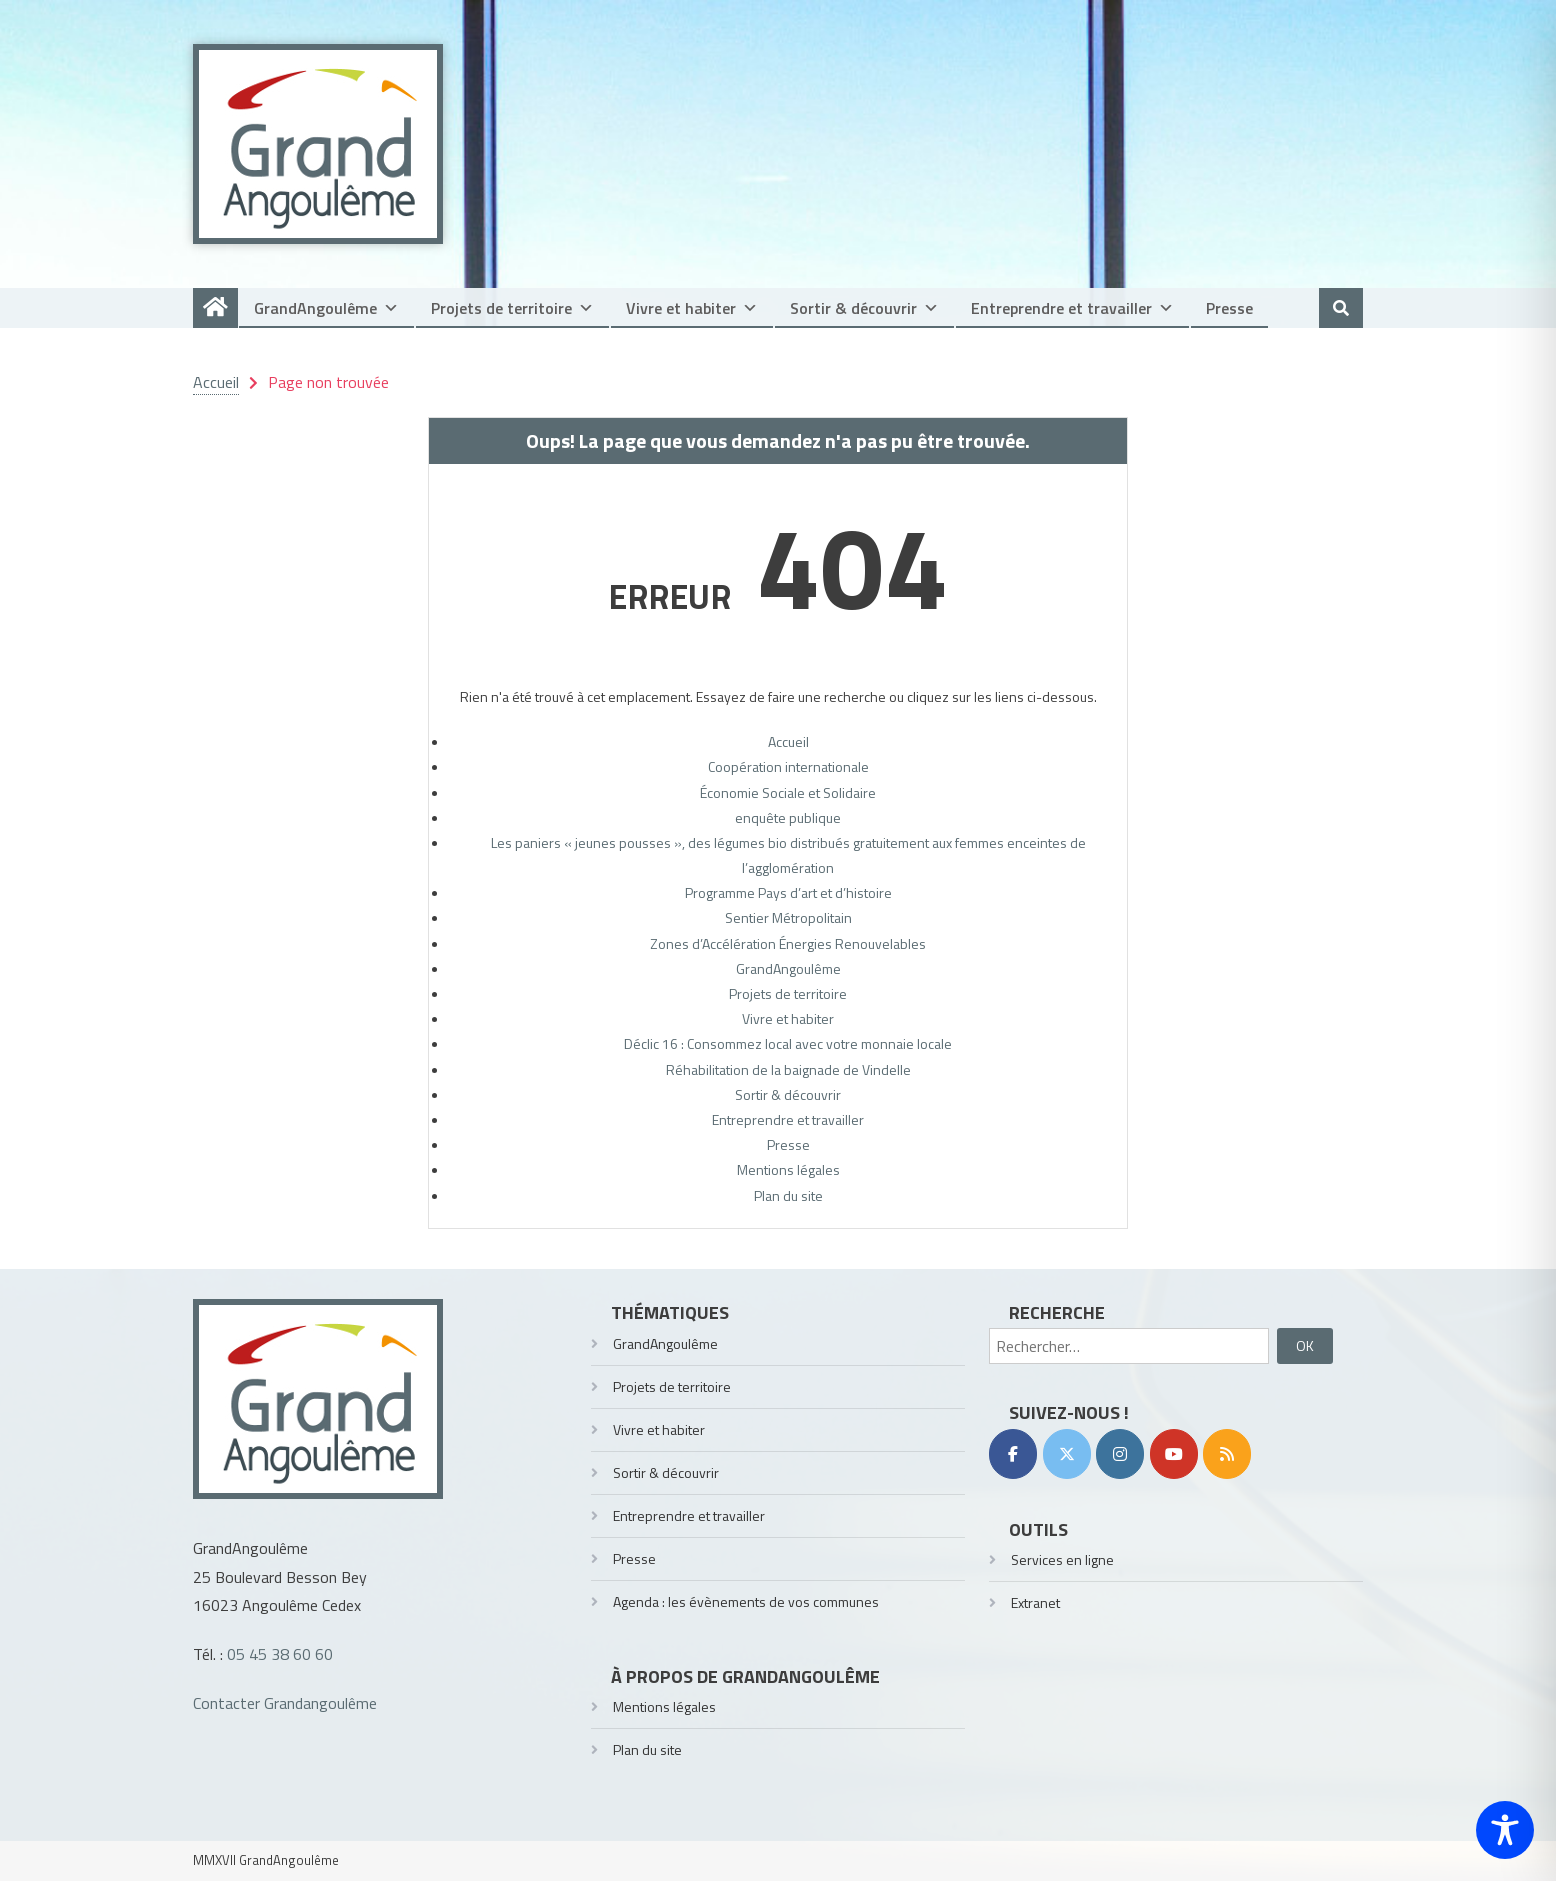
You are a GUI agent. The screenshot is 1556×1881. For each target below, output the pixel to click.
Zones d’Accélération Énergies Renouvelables (788, 943)
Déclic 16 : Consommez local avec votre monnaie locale (788, 1043)
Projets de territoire (512, 308)
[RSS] (1227, 1454)
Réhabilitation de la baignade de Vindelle (788, 1069)
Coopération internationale (788, 766)
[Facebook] (1013, 1454)
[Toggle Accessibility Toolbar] (1505, 1830)
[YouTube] (1174, 1454)
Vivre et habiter (692, 308)
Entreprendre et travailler (1072, 308)
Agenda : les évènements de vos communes (746, 1601)
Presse (1229, 308)
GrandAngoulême (326, 308)
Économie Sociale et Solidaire (788, 792)
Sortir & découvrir (864, 308)
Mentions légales (788, 1169)
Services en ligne (1062, 1559)
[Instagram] (1120, 1454)
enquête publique (788, 817)
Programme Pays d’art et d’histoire (788, 892)
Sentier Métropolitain (788, 917)
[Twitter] (1067, 1454)
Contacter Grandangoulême (285, 1703)
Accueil (788, 741)
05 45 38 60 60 (280, 1654)
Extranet (1035, 1602)
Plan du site (788, 1195)
